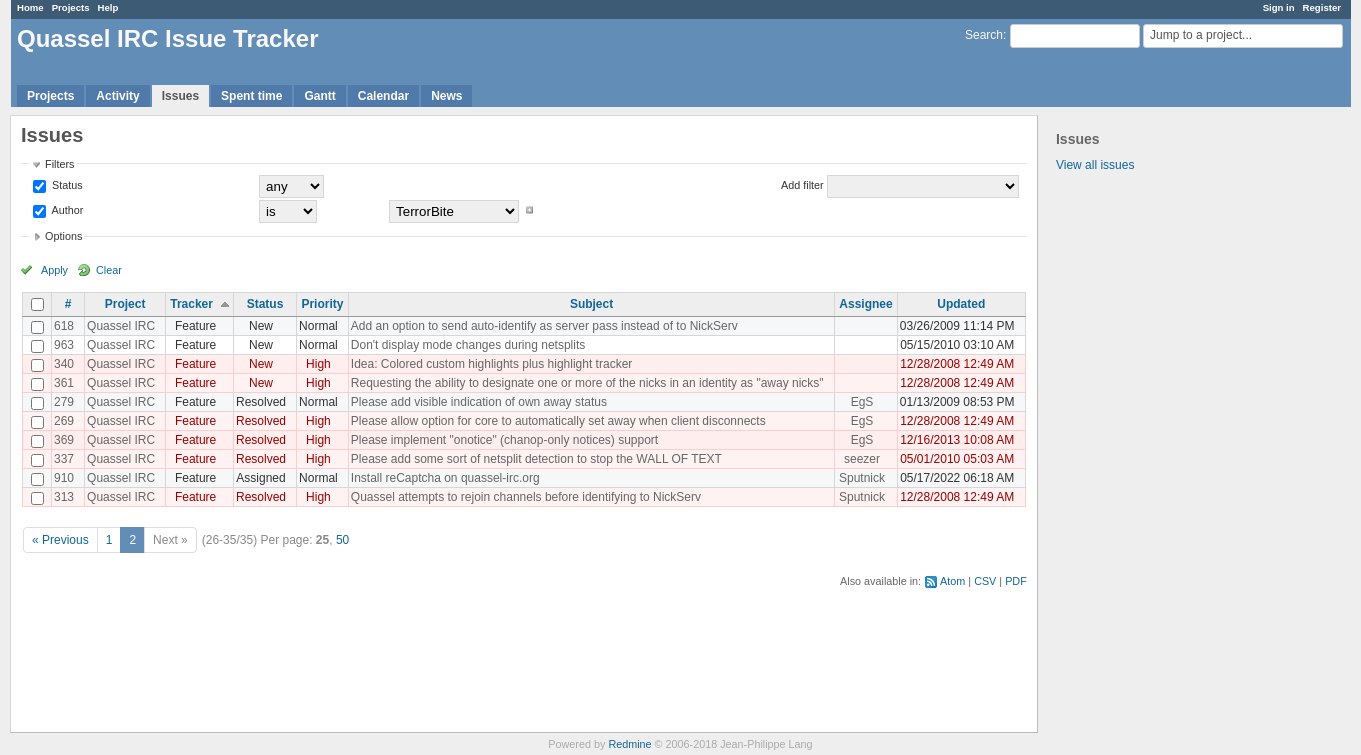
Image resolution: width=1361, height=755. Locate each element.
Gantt (319, 96)
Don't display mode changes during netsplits (468, 345)
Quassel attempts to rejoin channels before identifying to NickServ (526, 497)
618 (64, 326)
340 (64, 364)
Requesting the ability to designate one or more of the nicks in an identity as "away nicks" (587, 383)
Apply (54, 270)
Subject (591, 304)
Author (66, 210)
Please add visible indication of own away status (479, 402)
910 (64, 478)
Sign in (1279, 7)
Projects (71, 7)
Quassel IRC (121, 326)
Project (125, 304)
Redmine (629, 744)
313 (64, 497)
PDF (1016, 581)
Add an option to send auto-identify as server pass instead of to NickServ (544, 326)
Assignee (865, 304)
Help (108, 7)
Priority (322, 304)
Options (63, 236)
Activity (117, 96)
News (446, 96)
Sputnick (862, 478)
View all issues (1095, 165)
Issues (180, 96)
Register (1322, 7)
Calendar (383, 96)
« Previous (60, 540)
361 (64, 383)
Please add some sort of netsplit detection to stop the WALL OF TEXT (536, 459)
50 (342, 540)
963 (64, 345)
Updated (961, 304)
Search (984, 35)
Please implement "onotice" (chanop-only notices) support (504, 440)
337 (64, 459)
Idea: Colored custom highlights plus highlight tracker (491, 364)
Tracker (191, 304)
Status (66, 185)
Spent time (251, 96)
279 (64, 402)
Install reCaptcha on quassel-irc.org (445, 478)
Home (30, 7)
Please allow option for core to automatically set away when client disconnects (558, 421)
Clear (109, 270)
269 (64, 421)
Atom (952, 581)
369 (64, 440)
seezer (862, 459)
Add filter (802, 185)
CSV (985, 581)
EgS (862, 402)
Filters (59, 164)
